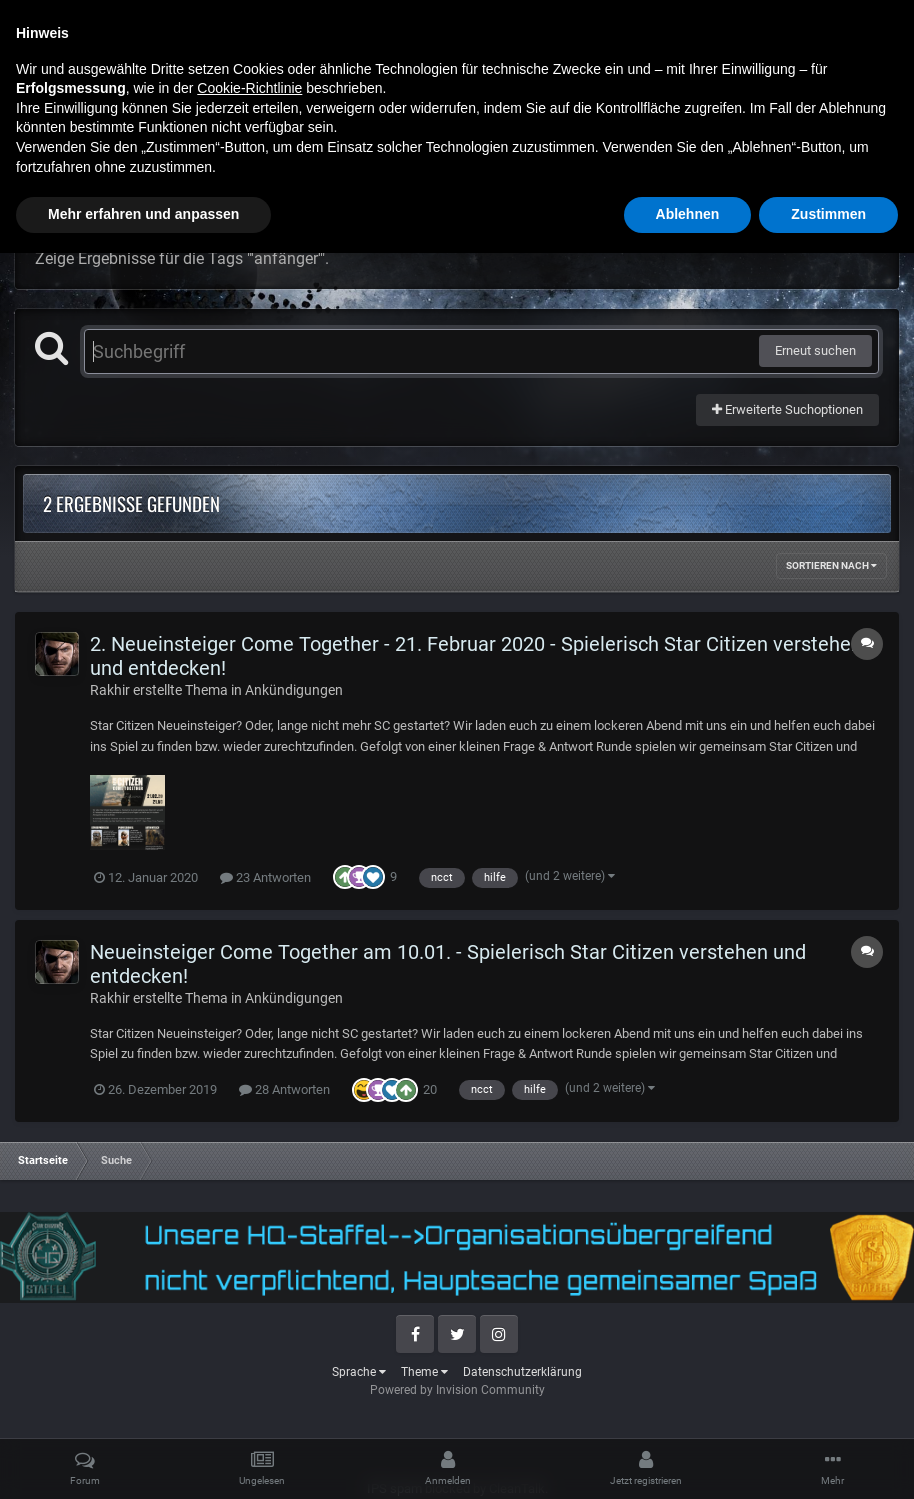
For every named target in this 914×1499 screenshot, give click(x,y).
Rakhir (110, 690)
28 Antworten (284, 1089)
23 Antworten (265, 877)
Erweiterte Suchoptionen (787, 409)
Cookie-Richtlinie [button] (249, 1334)
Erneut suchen (815, 350)
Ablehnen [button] (688, 1460)
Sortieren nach (831, 565)
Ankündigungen (294, 690)
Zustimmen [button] (828, 1460)
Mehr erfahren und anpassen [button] (143, 1460)
